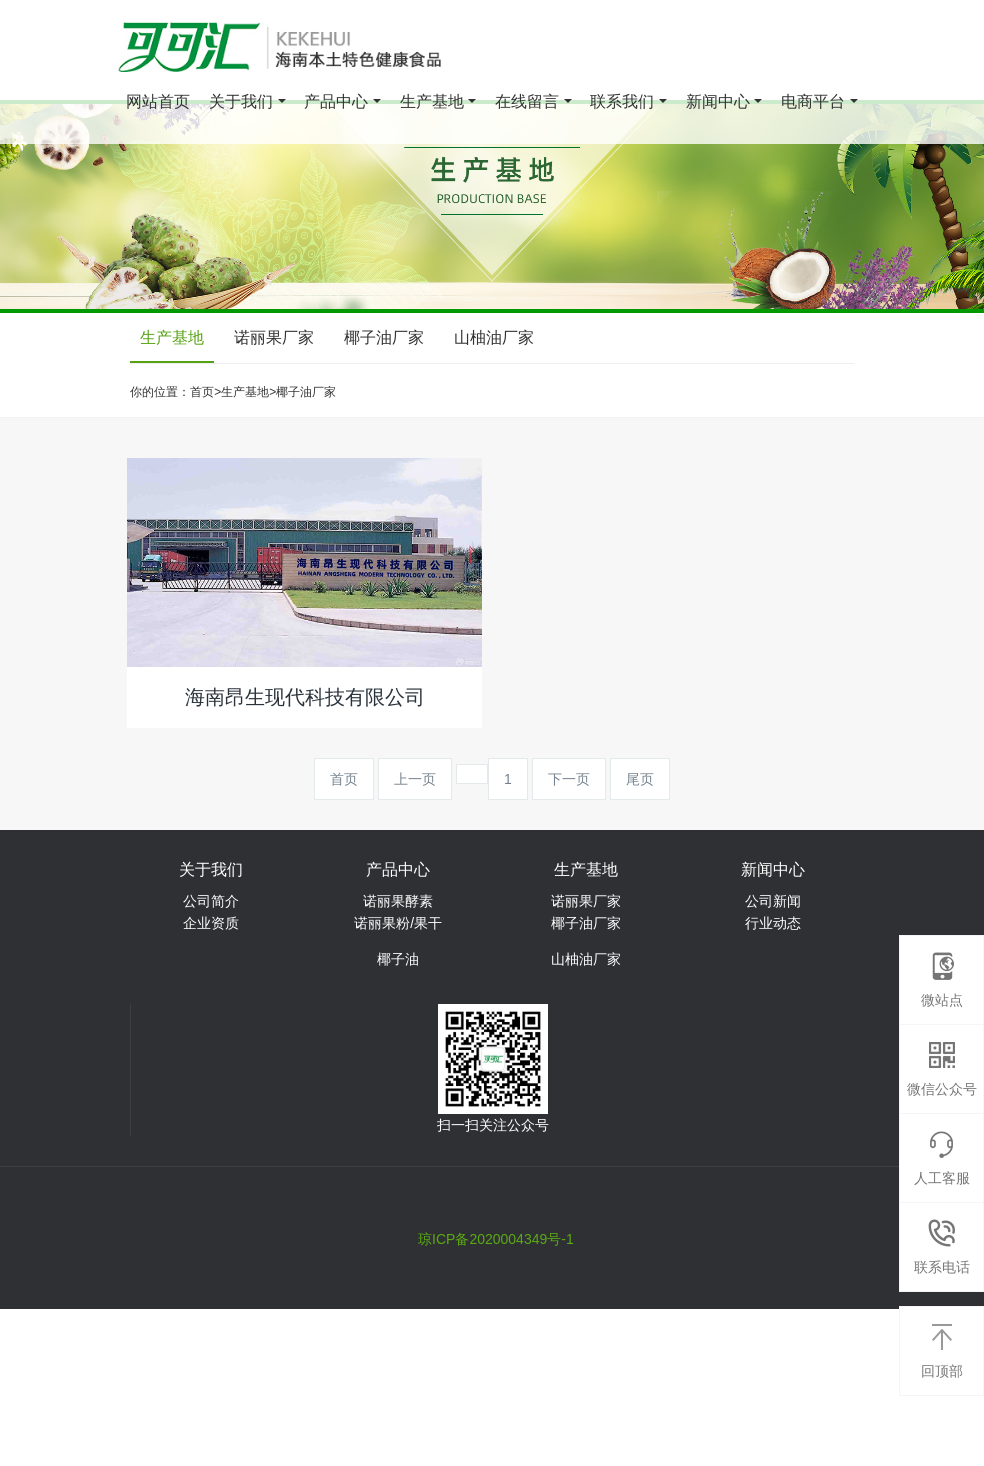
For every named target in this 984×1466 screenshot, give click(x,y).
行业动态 (773, 923)
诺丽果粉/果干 (398, 923)
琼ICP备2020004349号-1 (496, 1239)
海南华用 (498, 1204)
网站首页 (158, 104)
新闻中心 (718, 104)
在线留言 (527, 104)
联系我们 (622, 104)
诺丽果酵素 (398, 901)
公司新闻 (773, 901)
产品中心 (336, 104)
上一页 (415, 779)
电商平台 (813, 104)
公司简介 (211, 901)
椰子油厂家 (384, 337)
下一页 (569, 779)
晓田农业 (578, 1204)
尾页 (640, 779)
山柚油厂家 (494, 337)
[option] (492, 206)
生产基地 (432, 104)
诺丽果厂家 (274, 337)
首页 (202, 392)
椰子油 (398, 959)
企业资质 (211, 923)
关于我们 (241, 104)
